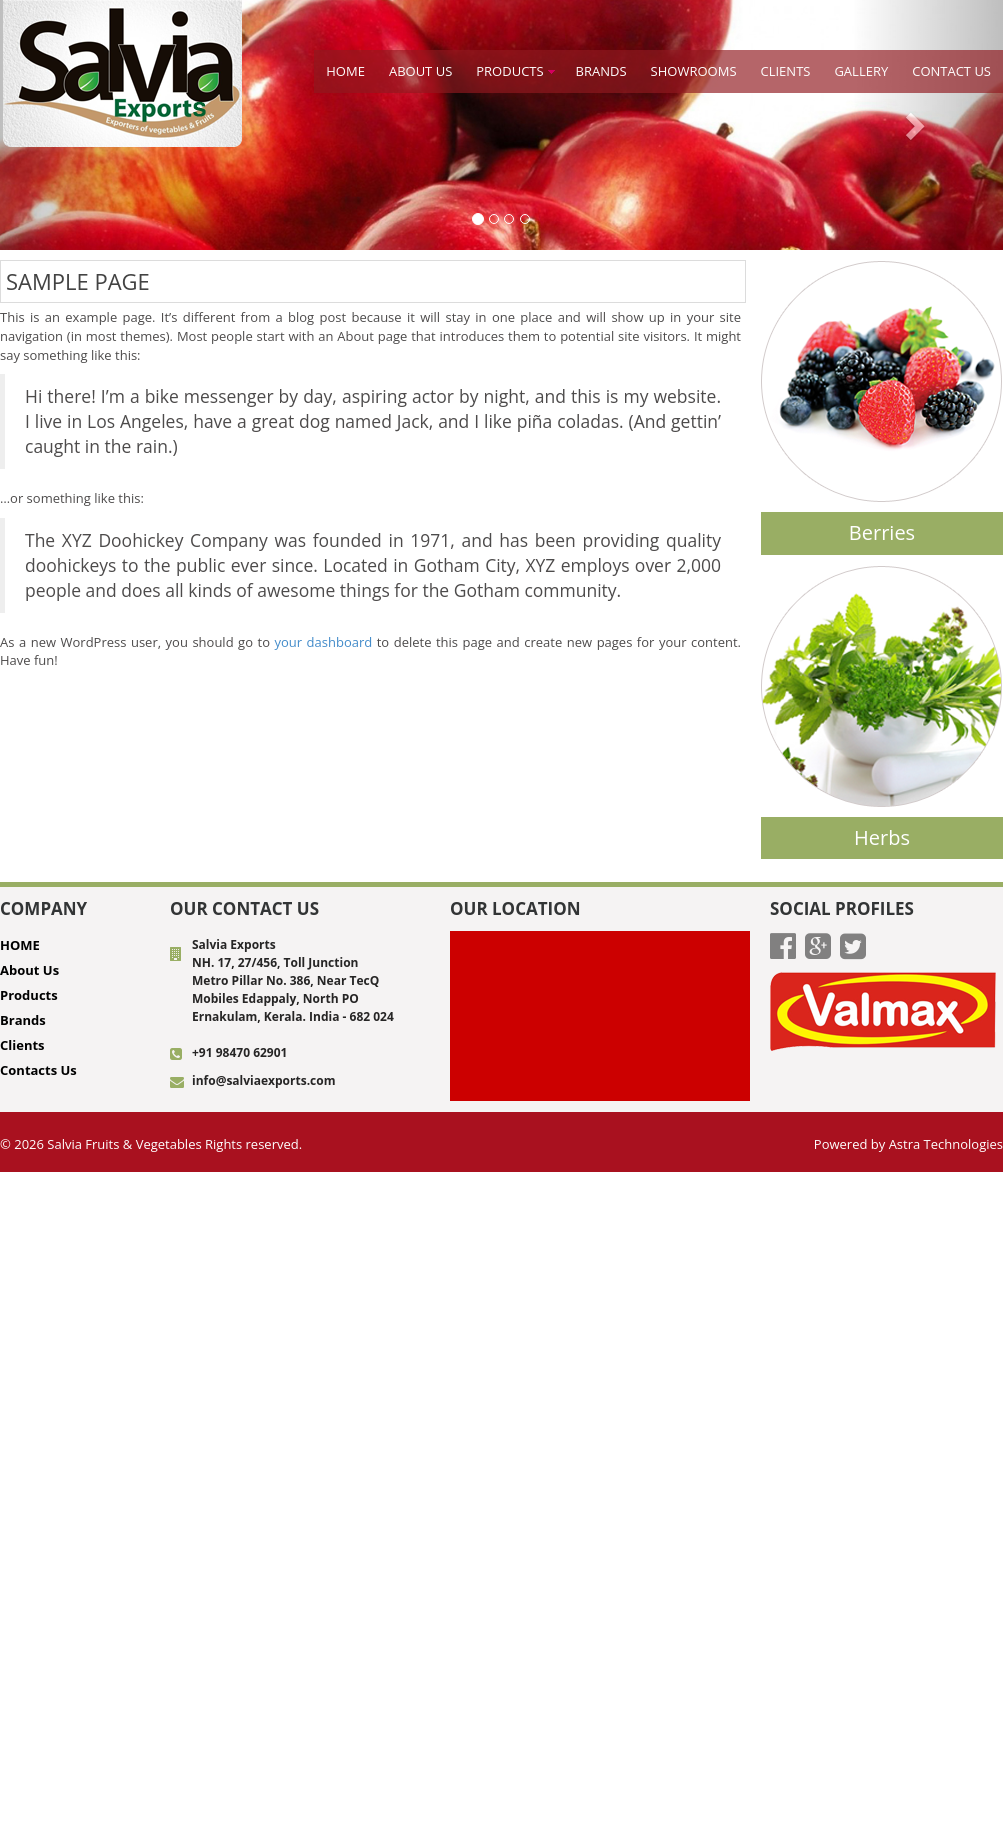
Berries (882, 532)
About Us (420, 71)
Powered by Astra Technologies (908, 1144)
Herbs (882, 837)
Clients (786, 71)
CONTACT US (951, 71)
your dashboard (323, 642)
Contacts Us (38, 1070)
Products (509, 71)
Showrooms (694, 71)
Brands (23, 1020)
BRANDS (601, 71)
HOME (345, 71)
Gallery (861, 71)
